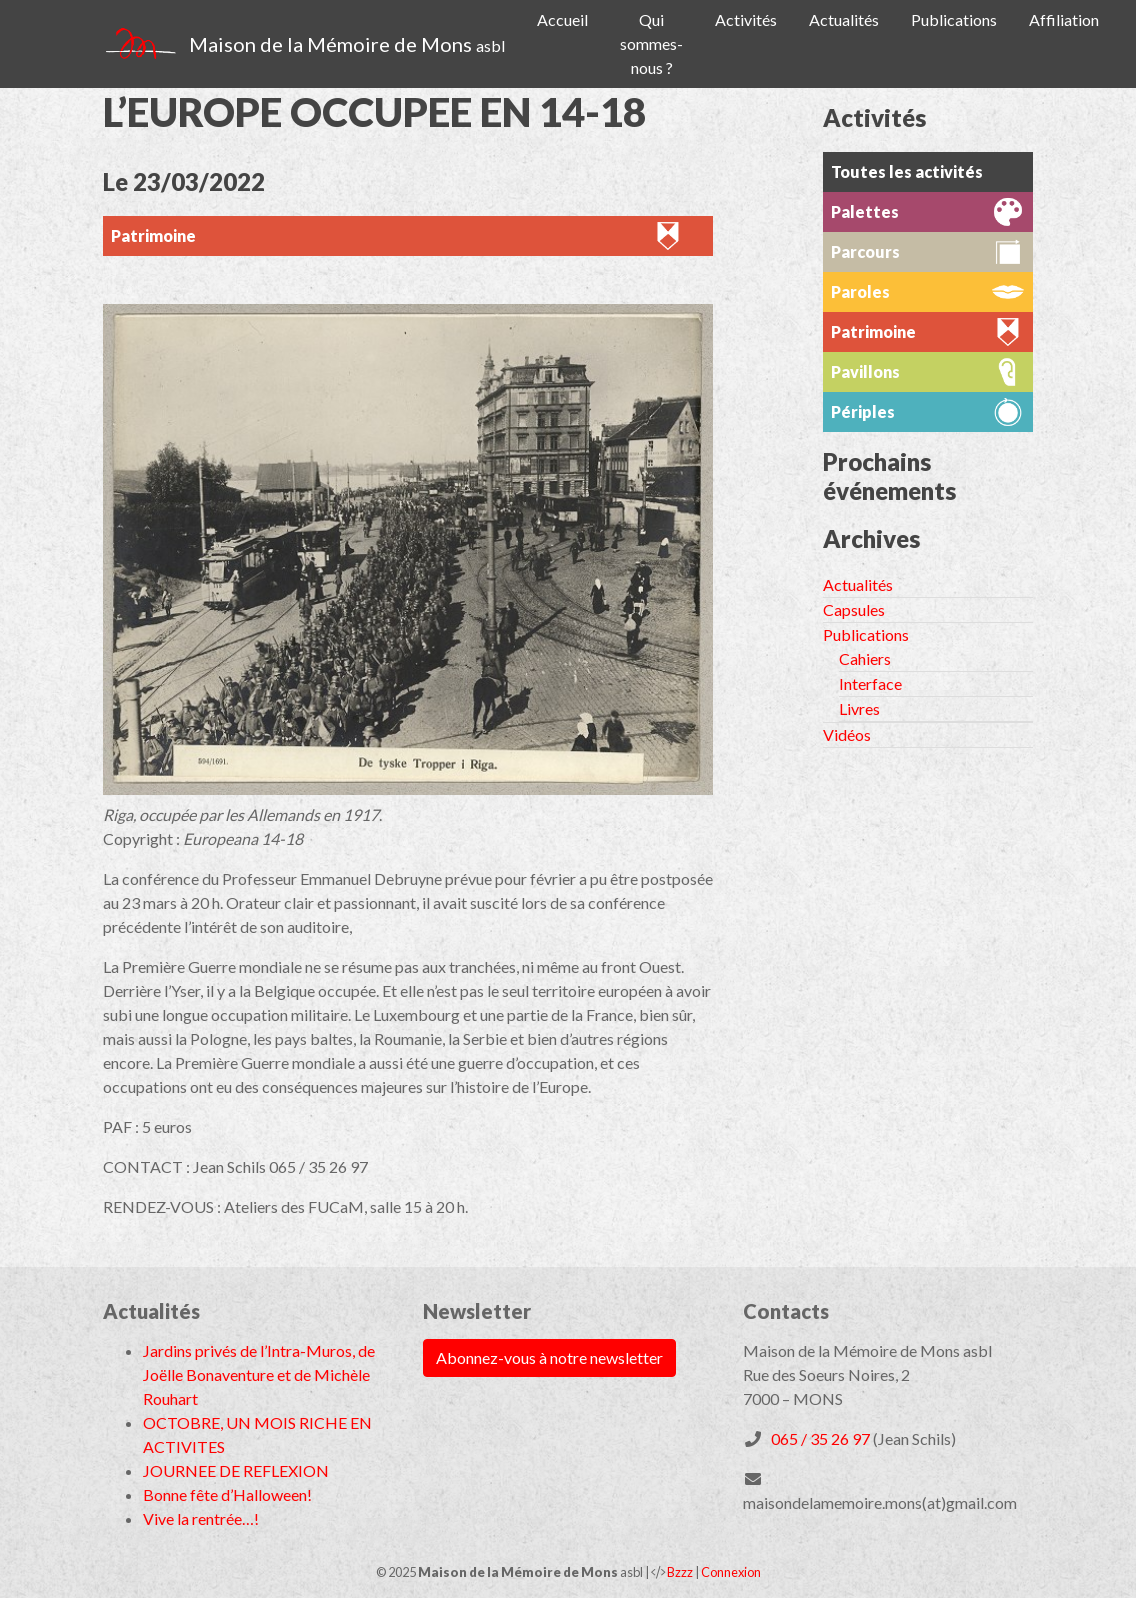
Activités (746, 19)
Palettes (865, 211)
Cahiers (865, 658)
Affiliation (1064, 19)
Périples (863, 411)
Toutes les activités (907, 171)
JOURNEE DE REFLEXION (236, 1470)
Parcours (865, 251)
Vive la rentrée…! (201, 1518)
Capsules (854, 609)
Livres (859, 708)
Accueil (562, 19)
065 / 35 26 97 (820, 1438)
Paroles (860, 291)
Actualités (844, 19)
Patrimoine (153, 235)
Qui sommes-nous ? (651, 43)
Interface (870, 683)
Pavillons (865, 371)
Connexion (731, 1572)
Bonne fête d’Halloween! (227, 1494)
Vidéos (847, 734)
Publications (954, 19)
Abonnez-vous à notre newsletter (549, 1357)
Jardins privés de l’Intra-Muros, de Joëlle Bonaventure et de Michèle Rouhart (259, 1374)
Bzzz (680, 1572)
